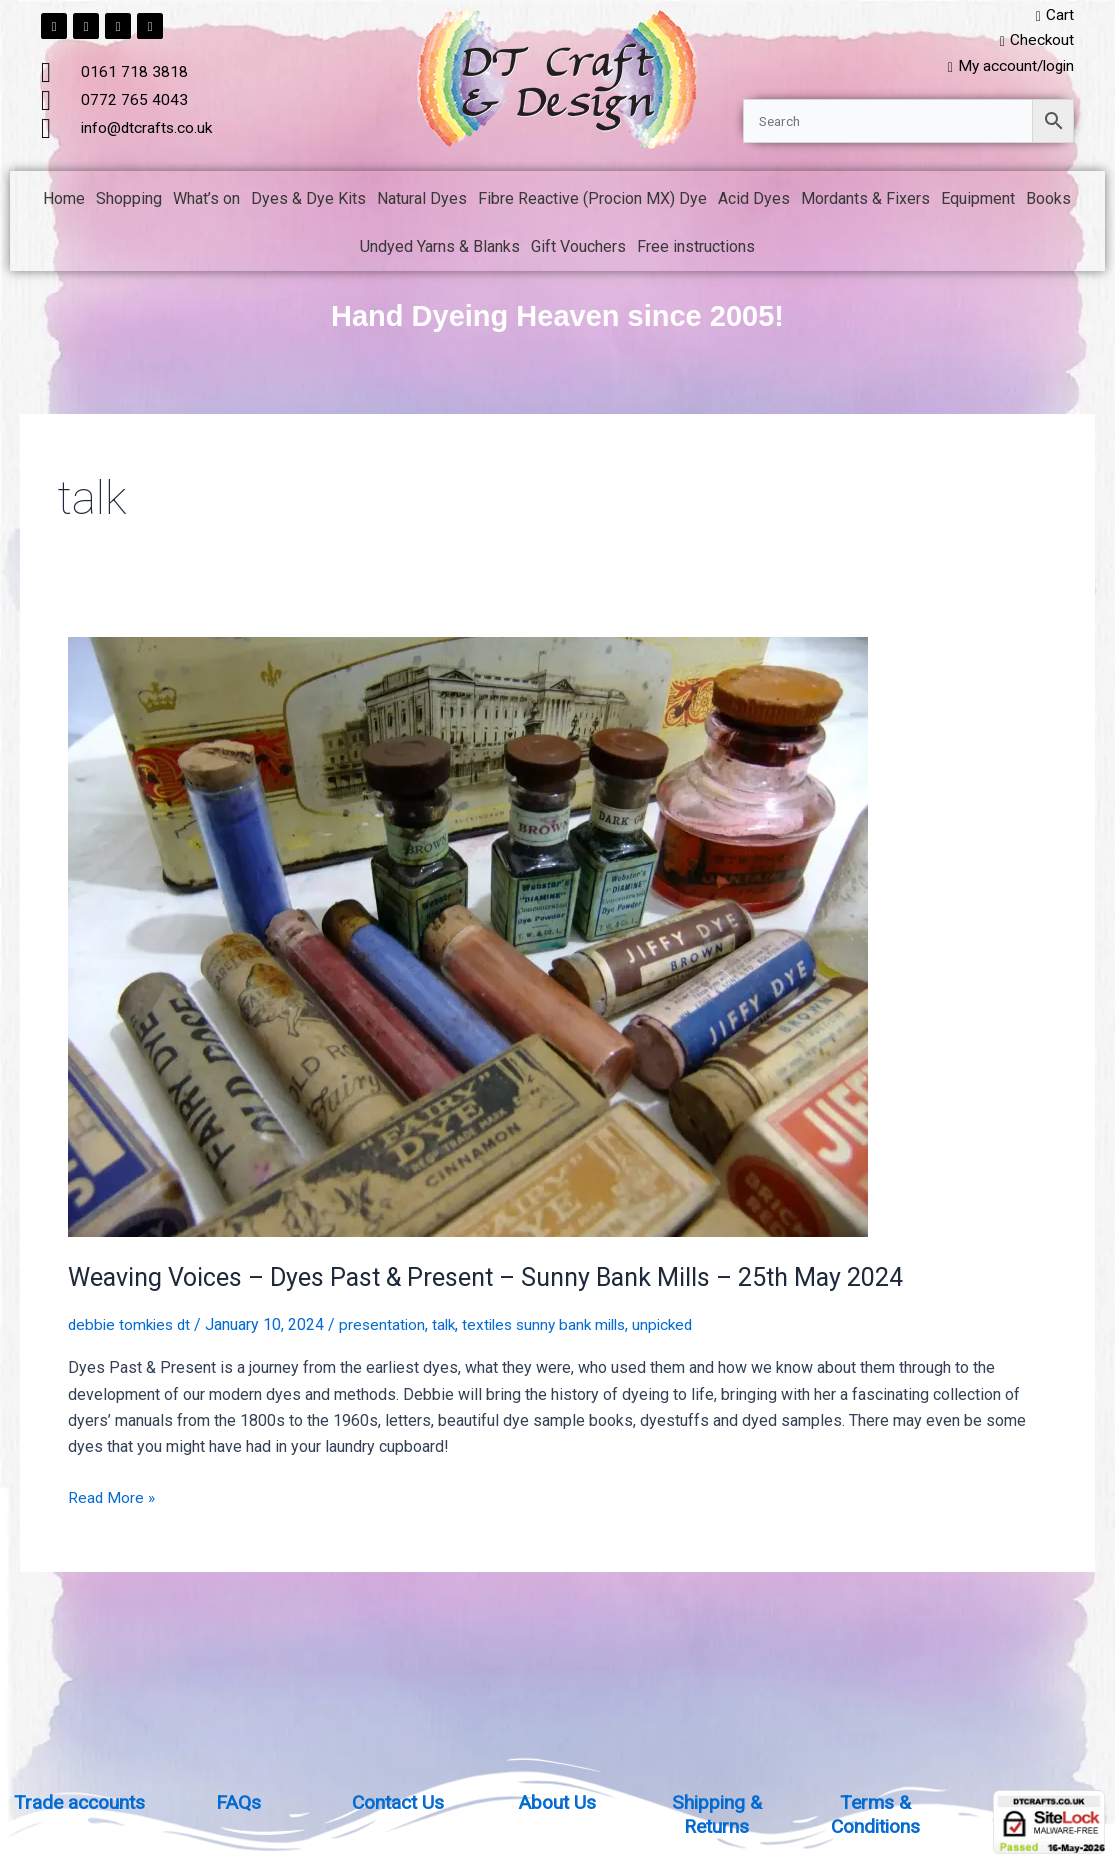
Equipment (978, 201)
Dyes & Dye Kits (308, 201)
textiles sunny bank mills (558, 1327)
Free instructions (696, 249)
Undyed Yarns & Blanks (440, 249)
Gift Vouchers (578, 249)
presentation (389, 1327)
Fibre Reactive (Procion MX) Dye (592, 201)
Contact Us (398, 1802)
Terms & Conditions (875, 1814)
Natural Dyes (422, 201)
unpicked (683, 1327)
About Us (557, 1802)
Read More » (112, 1499)
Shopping (129, 201)
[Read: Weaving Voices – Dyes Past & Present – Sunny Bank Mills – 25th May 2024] (468, 938)
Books (1048, 201)
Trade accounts (80, 1802)
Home (64, 201)
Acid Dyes (754, 201)
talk (452, 1327)
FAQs (239, 1802)
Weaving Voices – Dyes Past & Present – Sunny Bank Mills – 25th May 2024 (501, 1280)
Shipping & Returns (716, 1814)
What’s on (206, 201)
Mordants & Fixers (865, 201)
